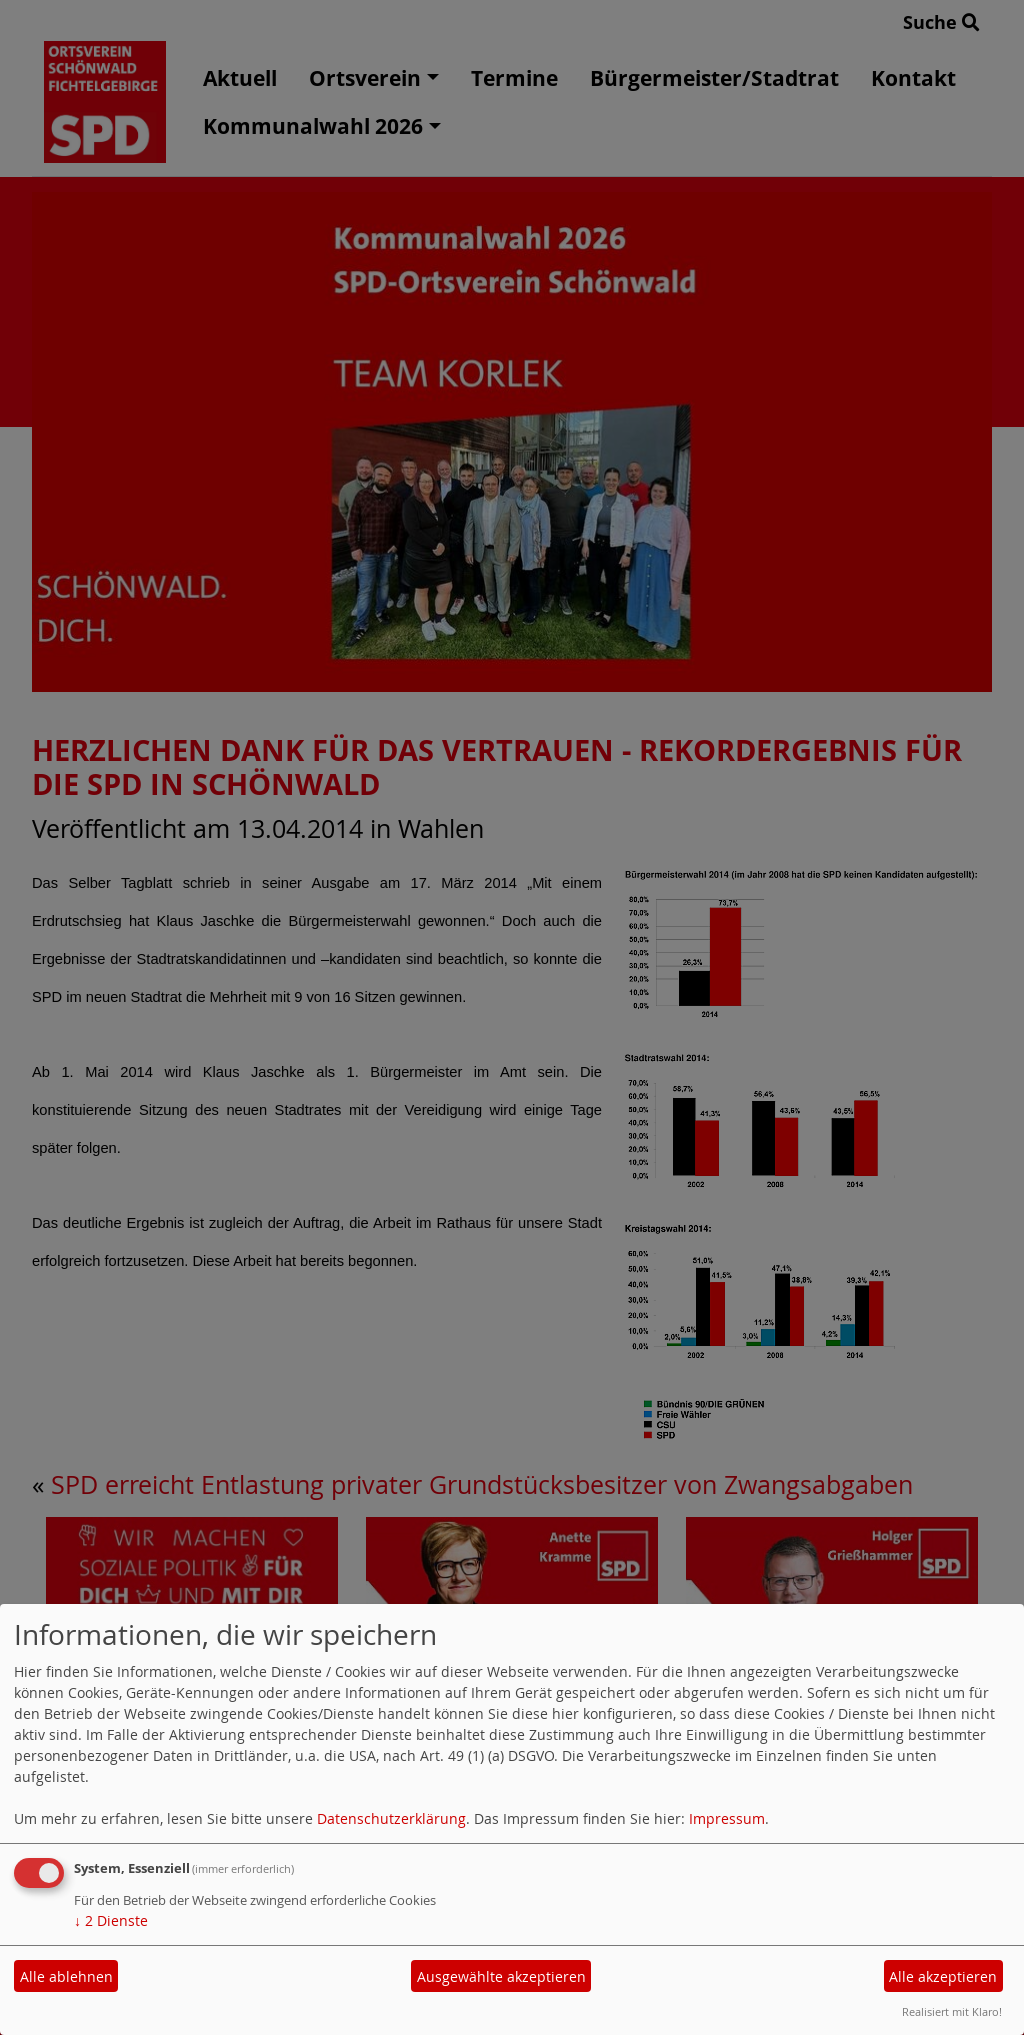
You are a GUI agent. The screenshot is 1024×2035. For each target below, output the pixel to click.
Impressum (727, 1818)
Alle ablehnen (66, 1976)
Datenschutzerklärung (391, 1818)
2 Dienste (111, 1920)
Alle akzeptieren (943, 1976)
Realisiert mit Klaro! (952, 2011)
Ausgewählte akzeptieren (501, 1976)
